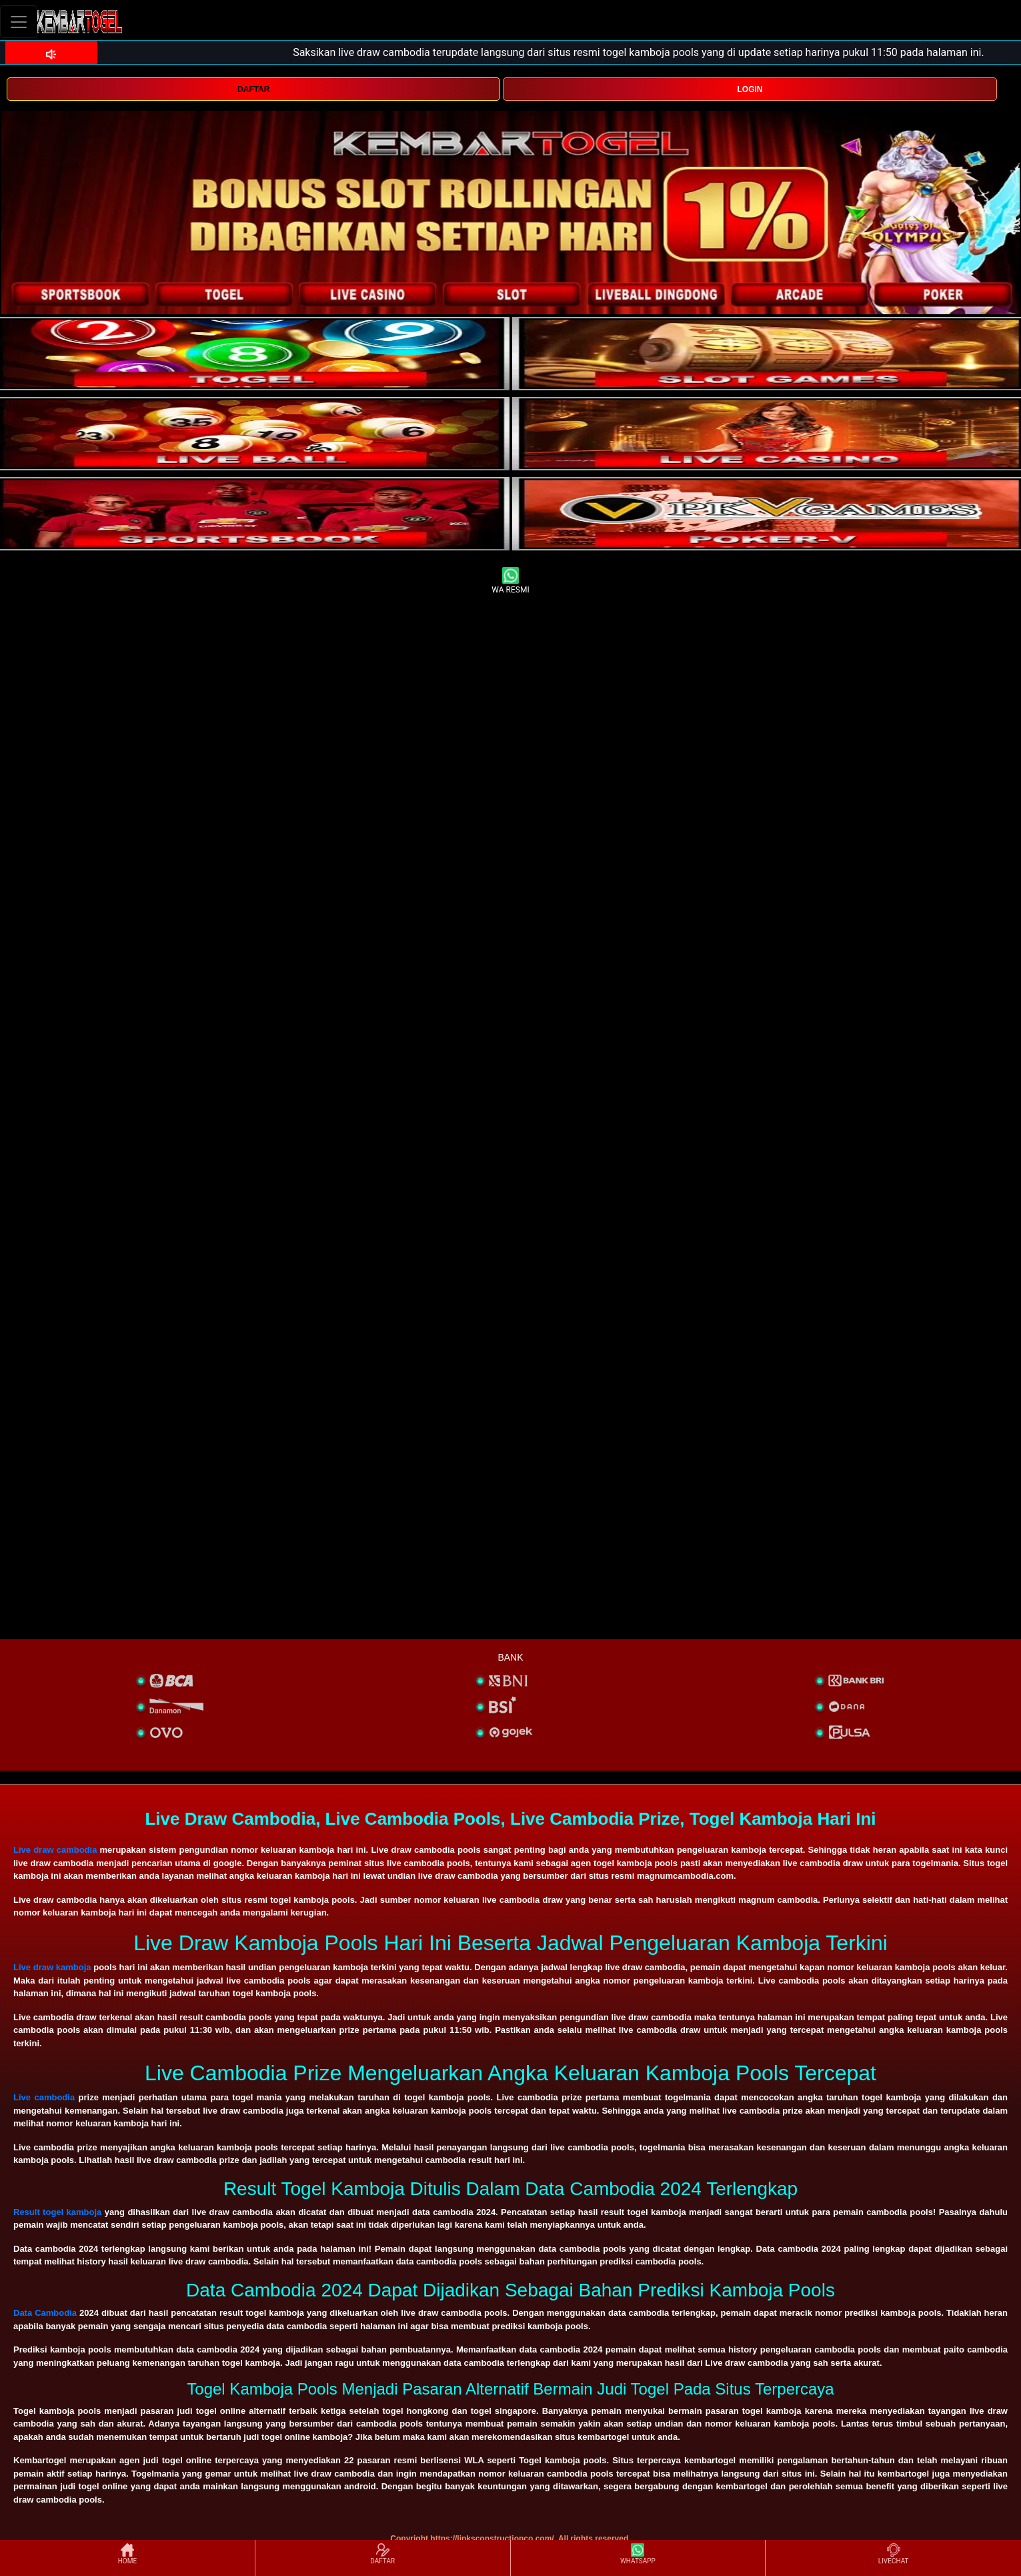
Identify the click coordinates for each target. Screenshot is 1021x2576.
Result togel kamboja (57, 2212)
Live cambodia (44, 2097)
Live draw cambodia (55, 1850)
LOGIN (750, 89)
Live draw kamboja (52, 1967)
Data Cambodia (45, 2313)
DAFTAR (253, 89)
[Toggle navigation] (18, 21)
